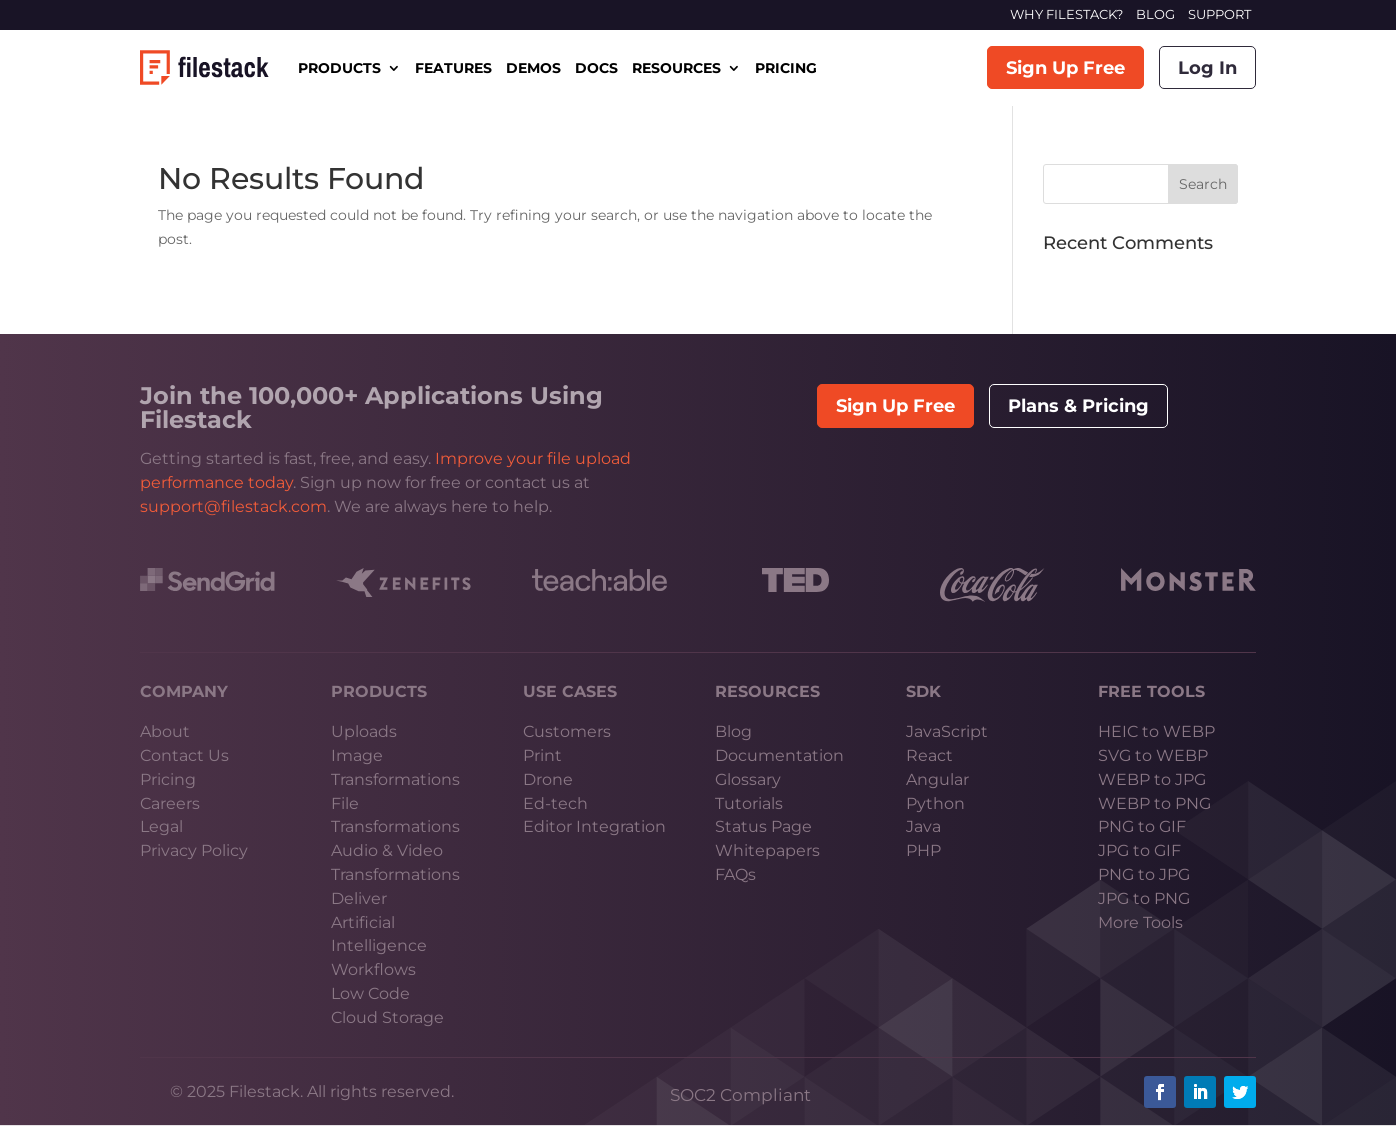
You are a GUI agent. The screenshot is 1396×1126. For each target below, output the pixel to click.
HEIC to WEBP (1156, 731)
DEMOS (533, 68)
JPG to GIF (1139, 850)
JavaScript (947, 731)
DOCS (596, 68)
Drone (548, 779)
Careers (170, 803)
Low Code (370, 993)
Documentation (779, 755)
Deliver (359, 898)
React (929, 755)
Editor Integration (594, 826)
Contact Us (184, 755)
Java (923, 826)
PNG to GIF (1142, 826)
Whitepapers (767, 850)
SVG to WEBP (1153, 755)
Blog (733, 731)
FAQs (735, 874)
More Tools (1140, 922)
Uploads (364, 731)
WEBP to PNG (1154, 803)
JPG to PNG (1144, 898)
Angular (937, 779)
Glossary (748, 779)
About (165, 731)
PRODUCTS (339, 68)
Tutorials (749, 803)
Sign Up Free (1065, 68)
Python (935, 803)
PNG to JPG (1144, 874)
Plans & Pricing (1078, 406)
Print (542, 755)
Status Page (763, 826)
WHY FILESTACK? (1066, 14)
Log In (1207, 68)
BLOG (1155, 14)
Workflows (373, 969)
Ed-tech (555, 803)
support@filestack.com (233, 506)
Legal (161, 826)
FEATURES (453, 68)
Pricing (168, 779)
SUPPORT (1219, 14)
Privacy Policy (194, 850)
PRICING (786, 68)
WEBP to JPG (1152, 779)
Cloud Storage (387, 1017)
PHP (923, 850)
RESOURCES (676, 68)
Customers (567, 731)
